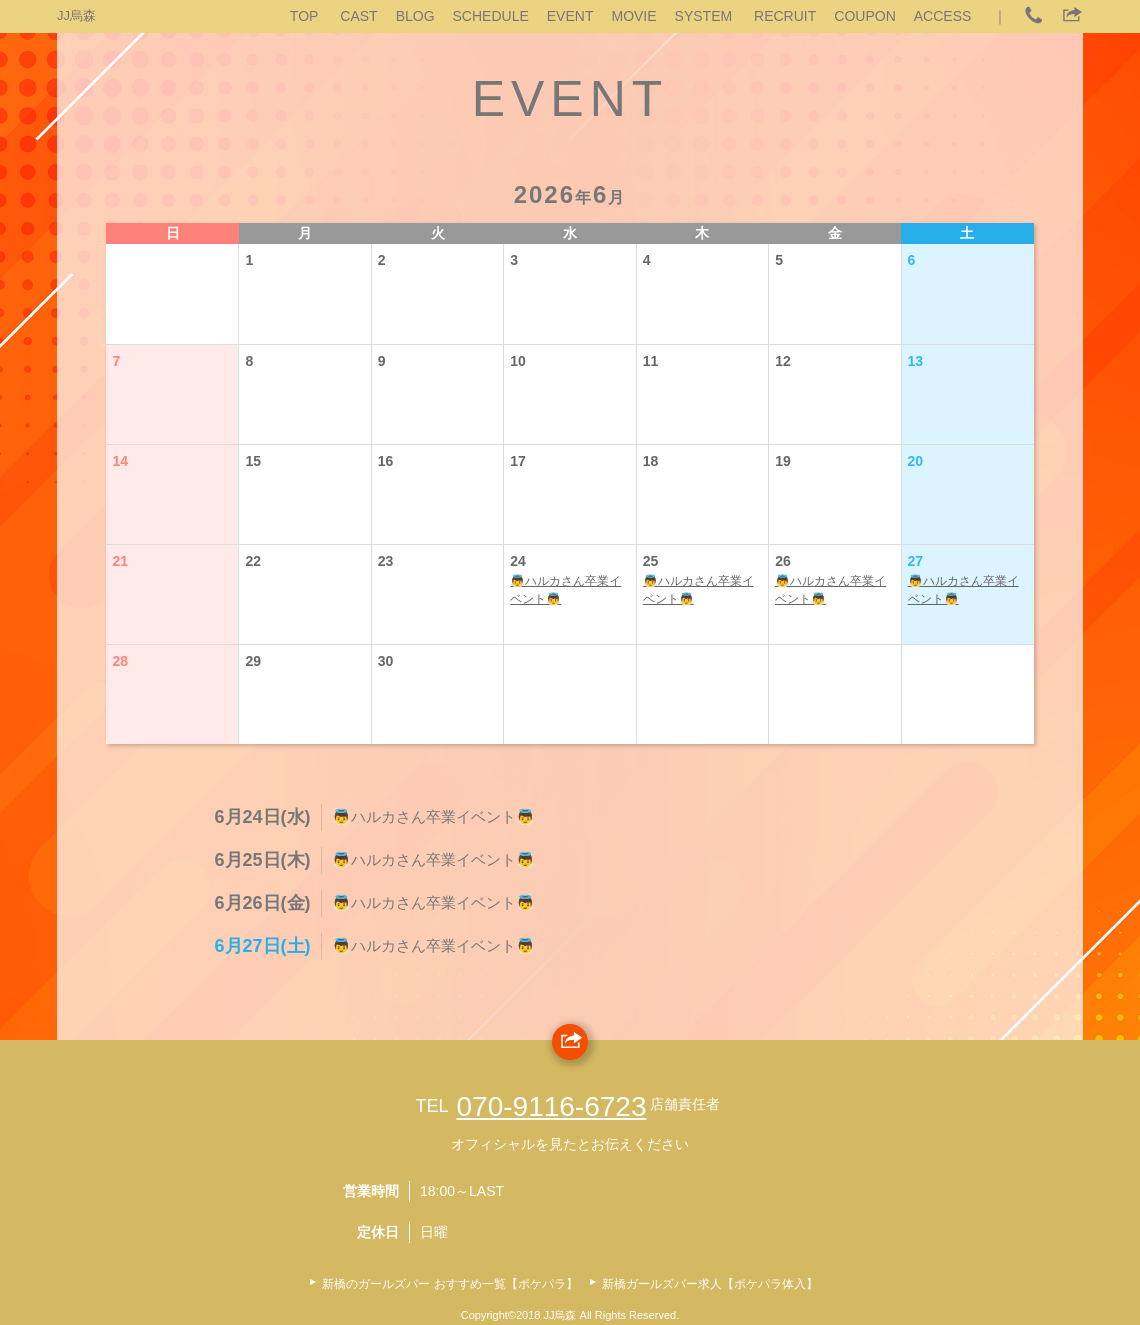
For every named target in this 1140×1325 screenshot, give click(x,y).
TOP (304, 16)
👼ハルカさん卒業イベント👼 (565, 590)
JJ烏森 (76, 15)
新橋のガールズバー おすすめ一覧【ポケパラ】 (449, 1284)
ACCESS (943, 16)
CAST (358, 16)
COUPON (864, 16)
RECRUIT (785, 16)
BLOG (415, 16)
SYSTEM (704, 16)
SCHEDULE (491, 16)
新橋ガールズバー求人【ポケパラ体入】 (710, 1284)
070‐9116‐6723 (552, 1106)
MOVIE (633, 16)
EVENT (570, 16)
